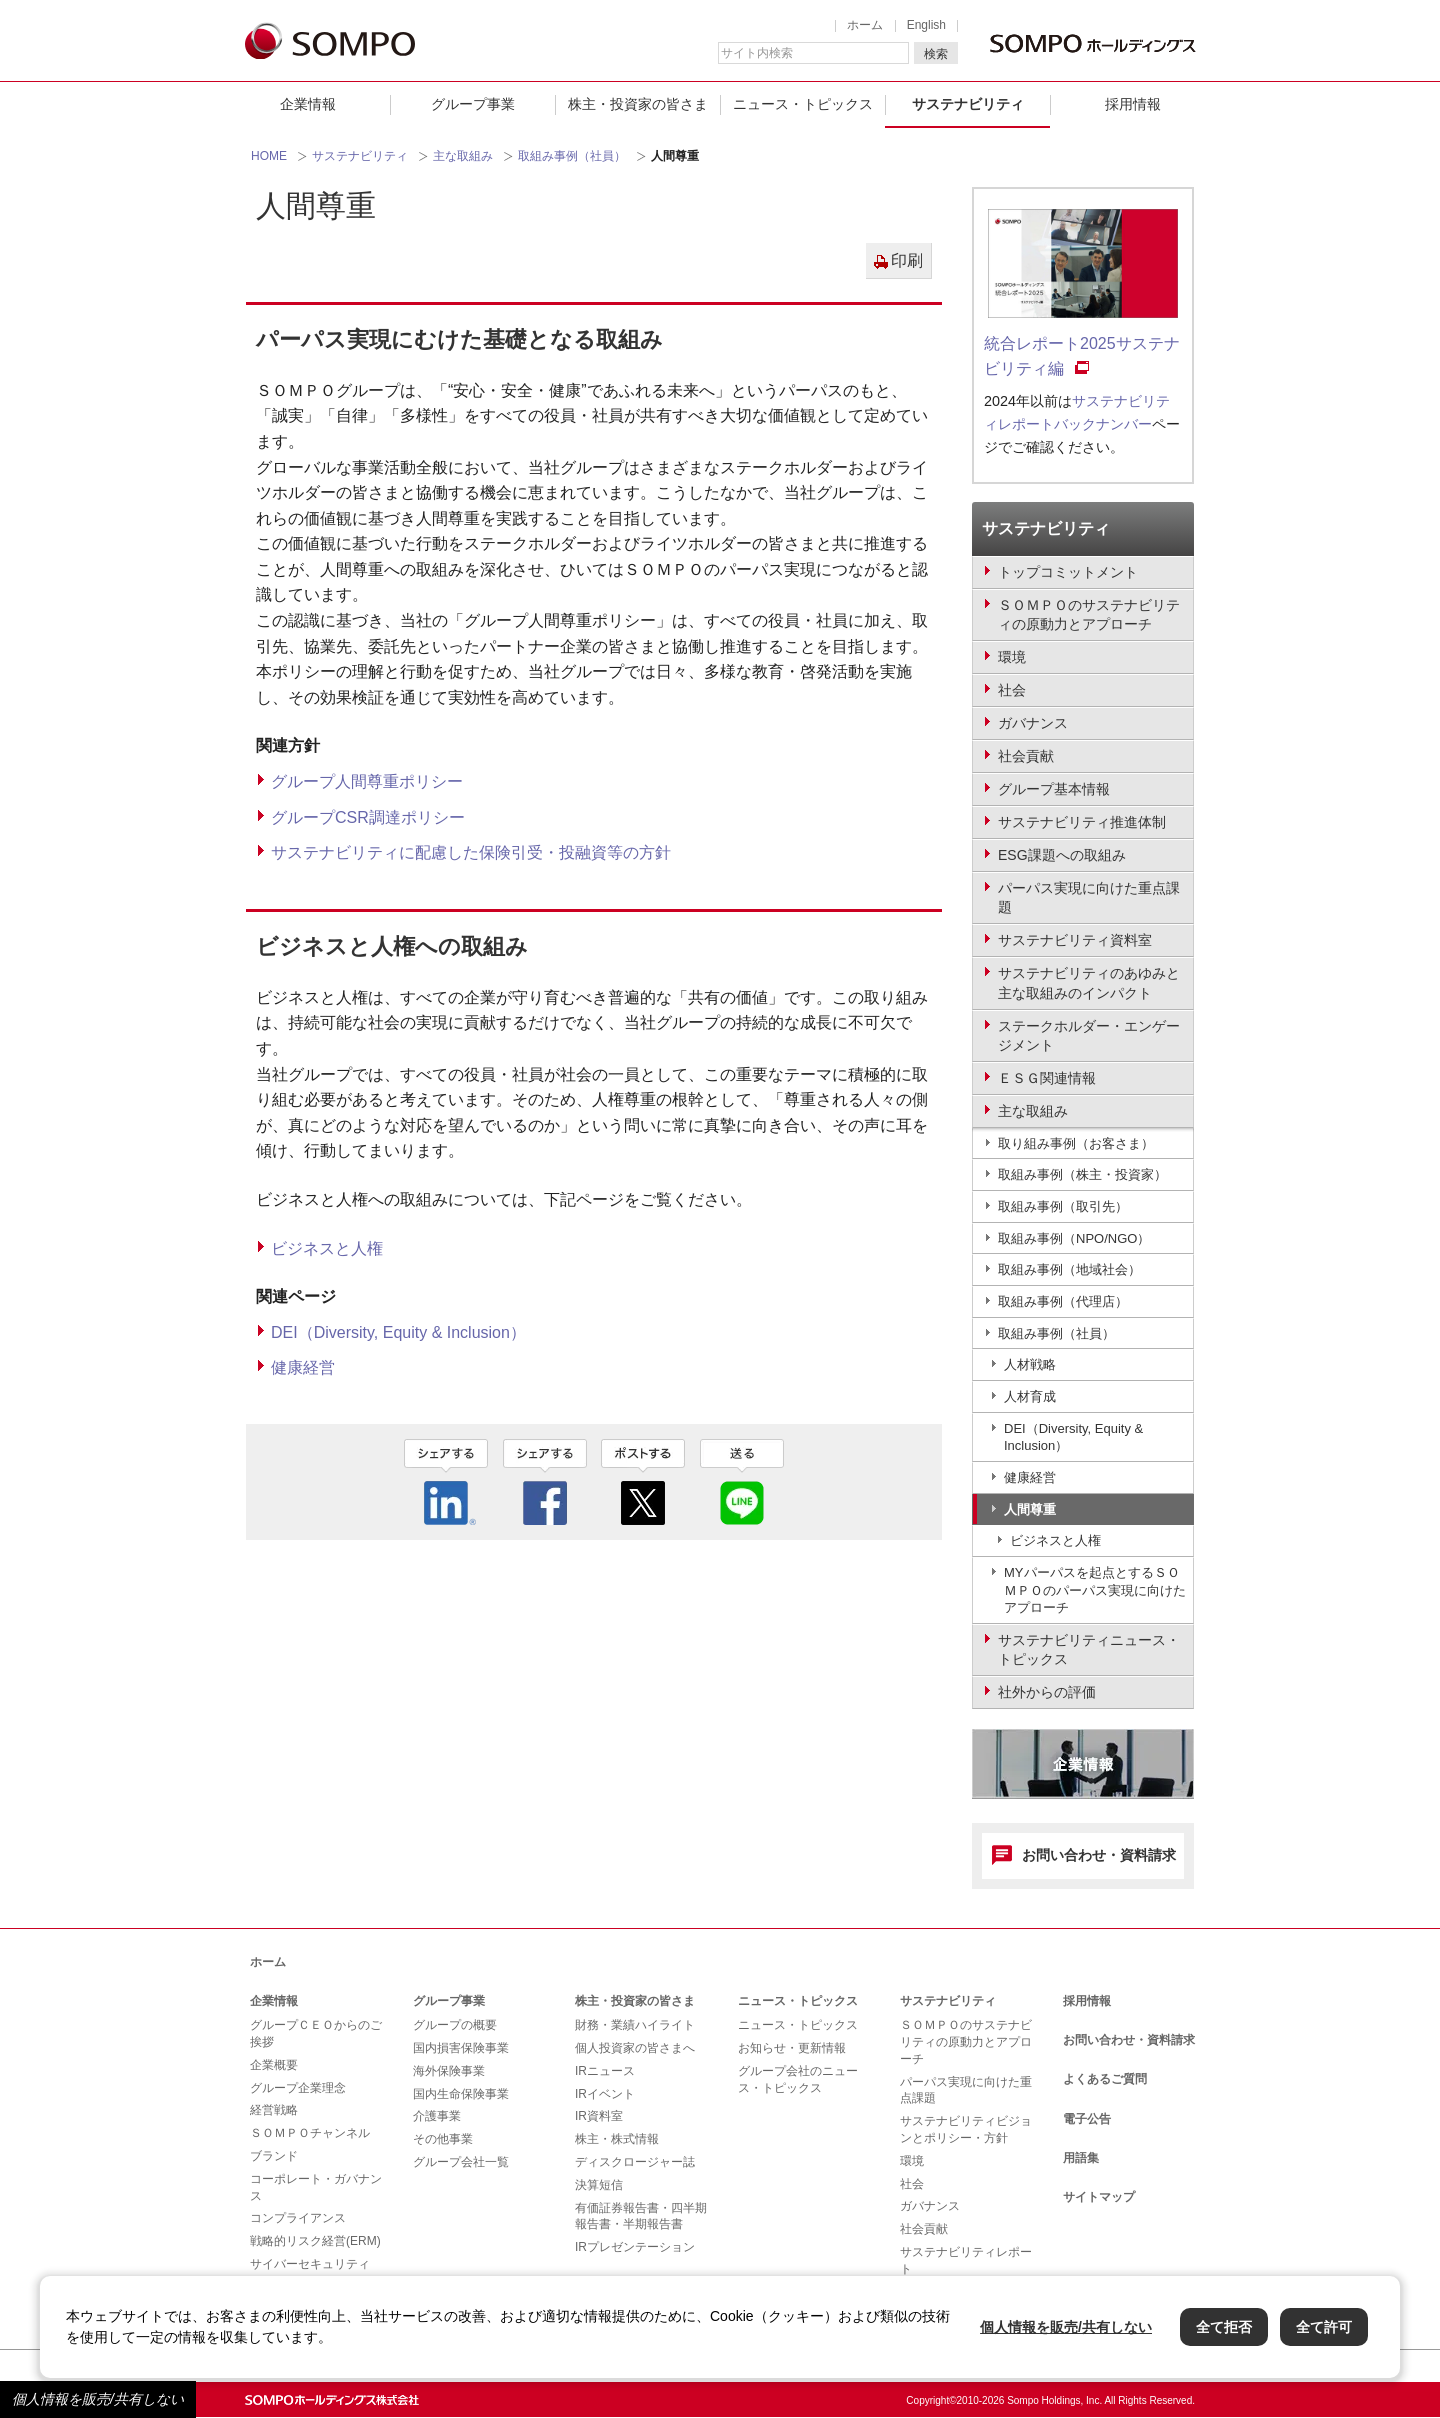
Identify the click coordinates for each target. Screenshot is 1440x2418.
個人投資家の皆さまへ (635, 2048)
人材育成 (1030, 1396)
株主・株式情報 (617, 2139)
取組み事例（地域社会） (1069, 1269)
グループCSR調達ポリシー (368, 817)
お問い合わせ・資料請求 (1099, 1855)
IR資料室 (599, 2116)
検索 (936, 54)
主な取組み (463, 156)
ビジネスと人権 (327, 1248)
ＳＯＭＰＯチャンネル (310, 2133)
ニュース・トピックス (803, 104)
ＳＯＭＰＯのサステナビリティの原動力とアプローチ (966, 2042)
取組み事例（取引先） (1063, 1206)
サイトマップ (1099, 2197)
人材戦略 (1030, 1364)
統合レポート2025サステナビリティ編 (1082, 356)
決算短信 (599, 2185)
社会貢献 (924, 2229)
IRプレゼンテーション (635, 2247)
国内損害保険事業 (461, 2048)
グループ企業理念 (298, 2088)
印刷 (907, 260)
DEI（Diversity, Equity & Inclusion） (398, 1332)
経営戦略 (274, 2110)
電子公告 (1087, 2119)
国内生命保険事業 (461, 2094)
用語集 (1081, 2158)
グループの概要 (455, 2025)
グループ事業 (473, 104)
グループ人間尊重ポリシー (367, 781)
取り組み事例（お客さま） (1076, 1143)
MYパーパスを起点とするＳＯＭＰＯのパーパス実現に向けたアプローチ (1095, 1590)
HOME (269, 156)
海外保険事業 (449, 2071)
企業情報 (308, 104)
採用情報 (1133, 104)
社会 (912, 2184)
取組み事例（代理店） (1063, 1301)
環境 (912, 2161)
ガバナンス (930, 2206)
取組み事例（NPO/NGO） (1074, 1238)
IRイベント (605, 2094)
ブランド (274, 2156)
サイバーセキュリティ (310, 2264)
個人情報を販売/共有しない (98, 2399)
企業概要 (274, 2065)
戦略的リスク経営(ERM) (315, 2241)
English (926, 25)
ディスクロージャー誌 (635, 2162)
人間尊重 (1030, 1509)
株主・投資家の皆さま (638, 104)
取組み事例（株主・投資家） (1082, 1174)
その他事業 (443, 2139)
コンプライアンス (298, 2218)
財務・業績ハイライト (635, 2025)
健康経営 (303, 1367)
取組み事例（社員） (572, 156)
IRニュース (605, 2071)
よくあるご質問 (1105, 2079)
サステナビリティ (968, 104)
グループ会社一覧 (461, 2162)
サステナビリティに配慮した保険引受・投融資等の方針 (471, 852)
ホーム (865, 25)
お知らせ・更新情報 (792, 2048)
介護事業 (437, 2116)
